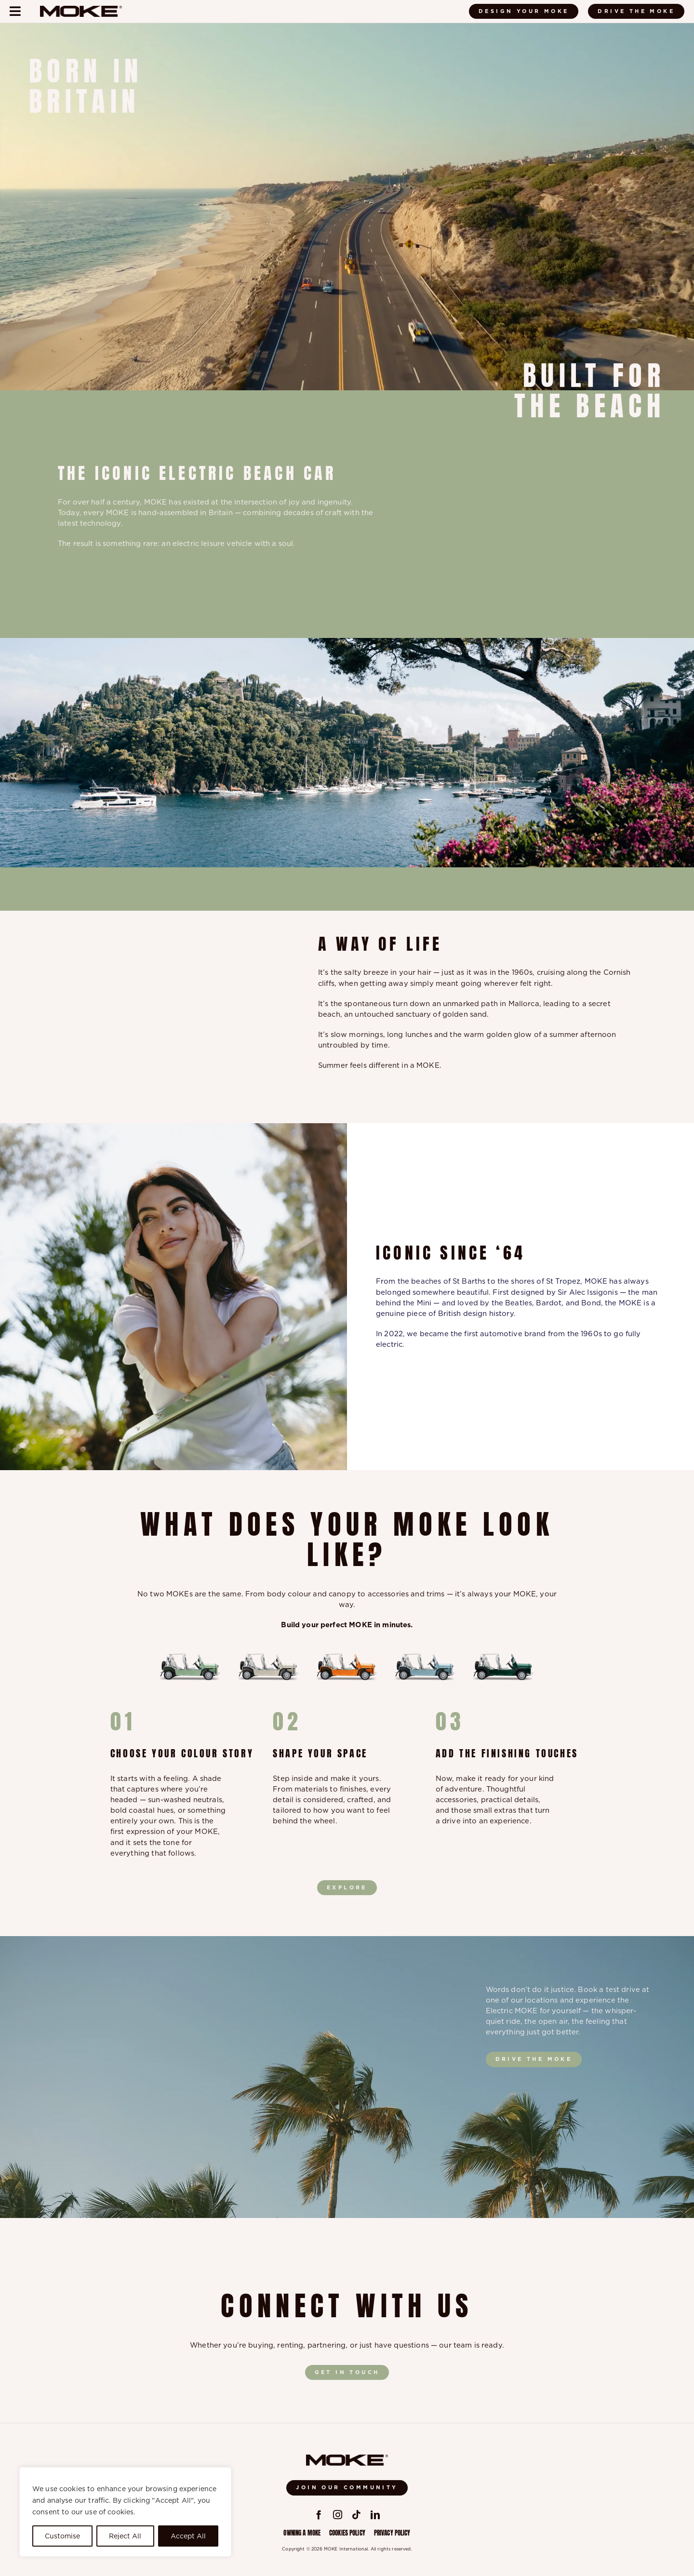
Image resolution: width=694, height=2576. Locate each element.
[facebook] (318, 2514)
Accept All (188, 2536)
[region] (125, 2512)
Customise (62, 2536)
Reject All (125, 2536)
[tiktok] (356, 2514)
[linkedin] (375, 2514)
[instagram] (337, 2514)
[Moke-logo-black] (81, 9)
